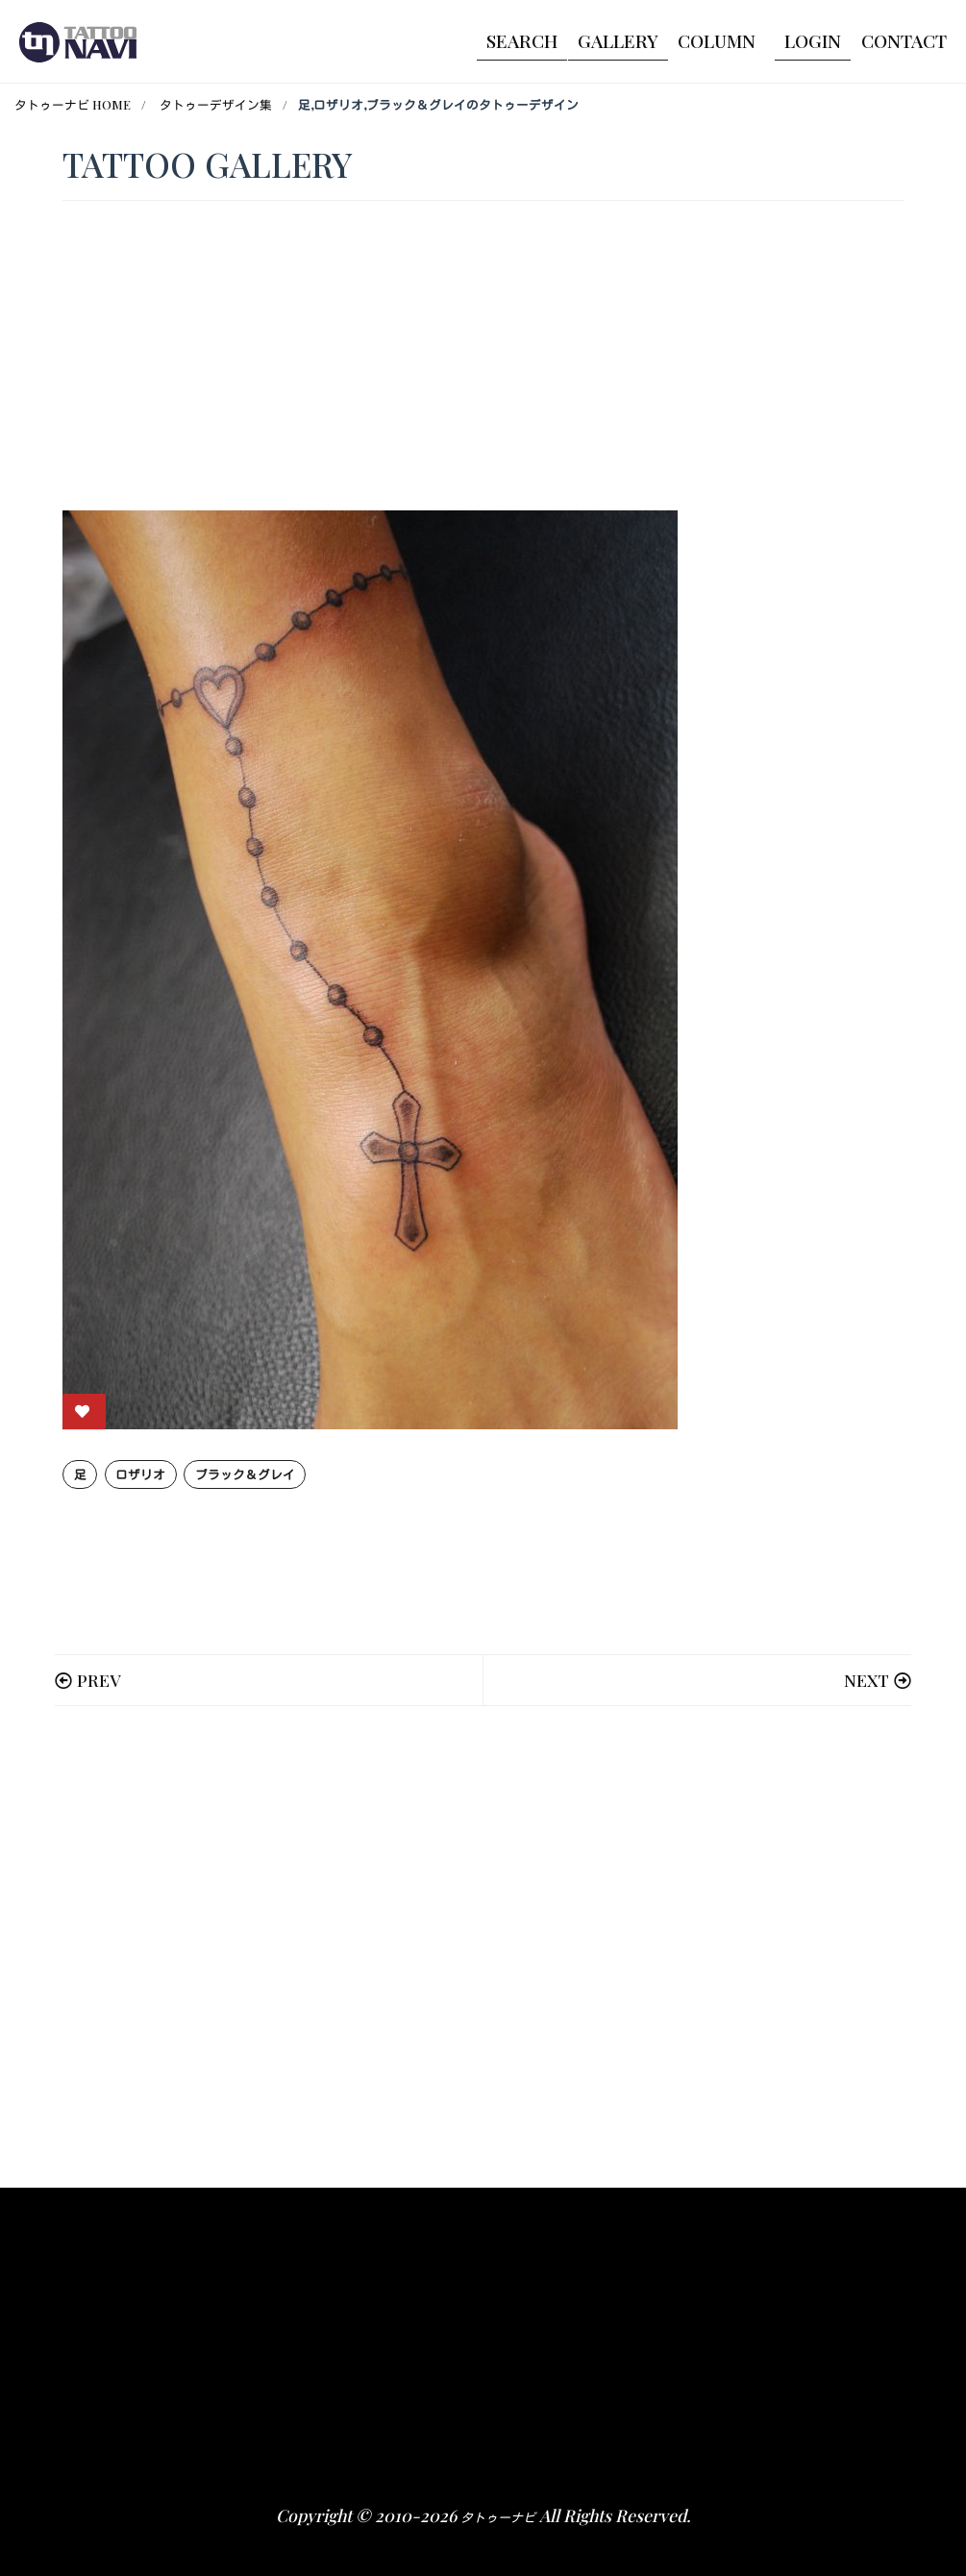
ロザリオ (140, 1474)
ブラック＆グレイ (245, 1474)
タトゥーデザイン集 (216, 104)
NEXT (866, 1680)
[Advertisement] (483, 1947)
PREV (98, 1680)
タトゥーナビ (497, 2517)
